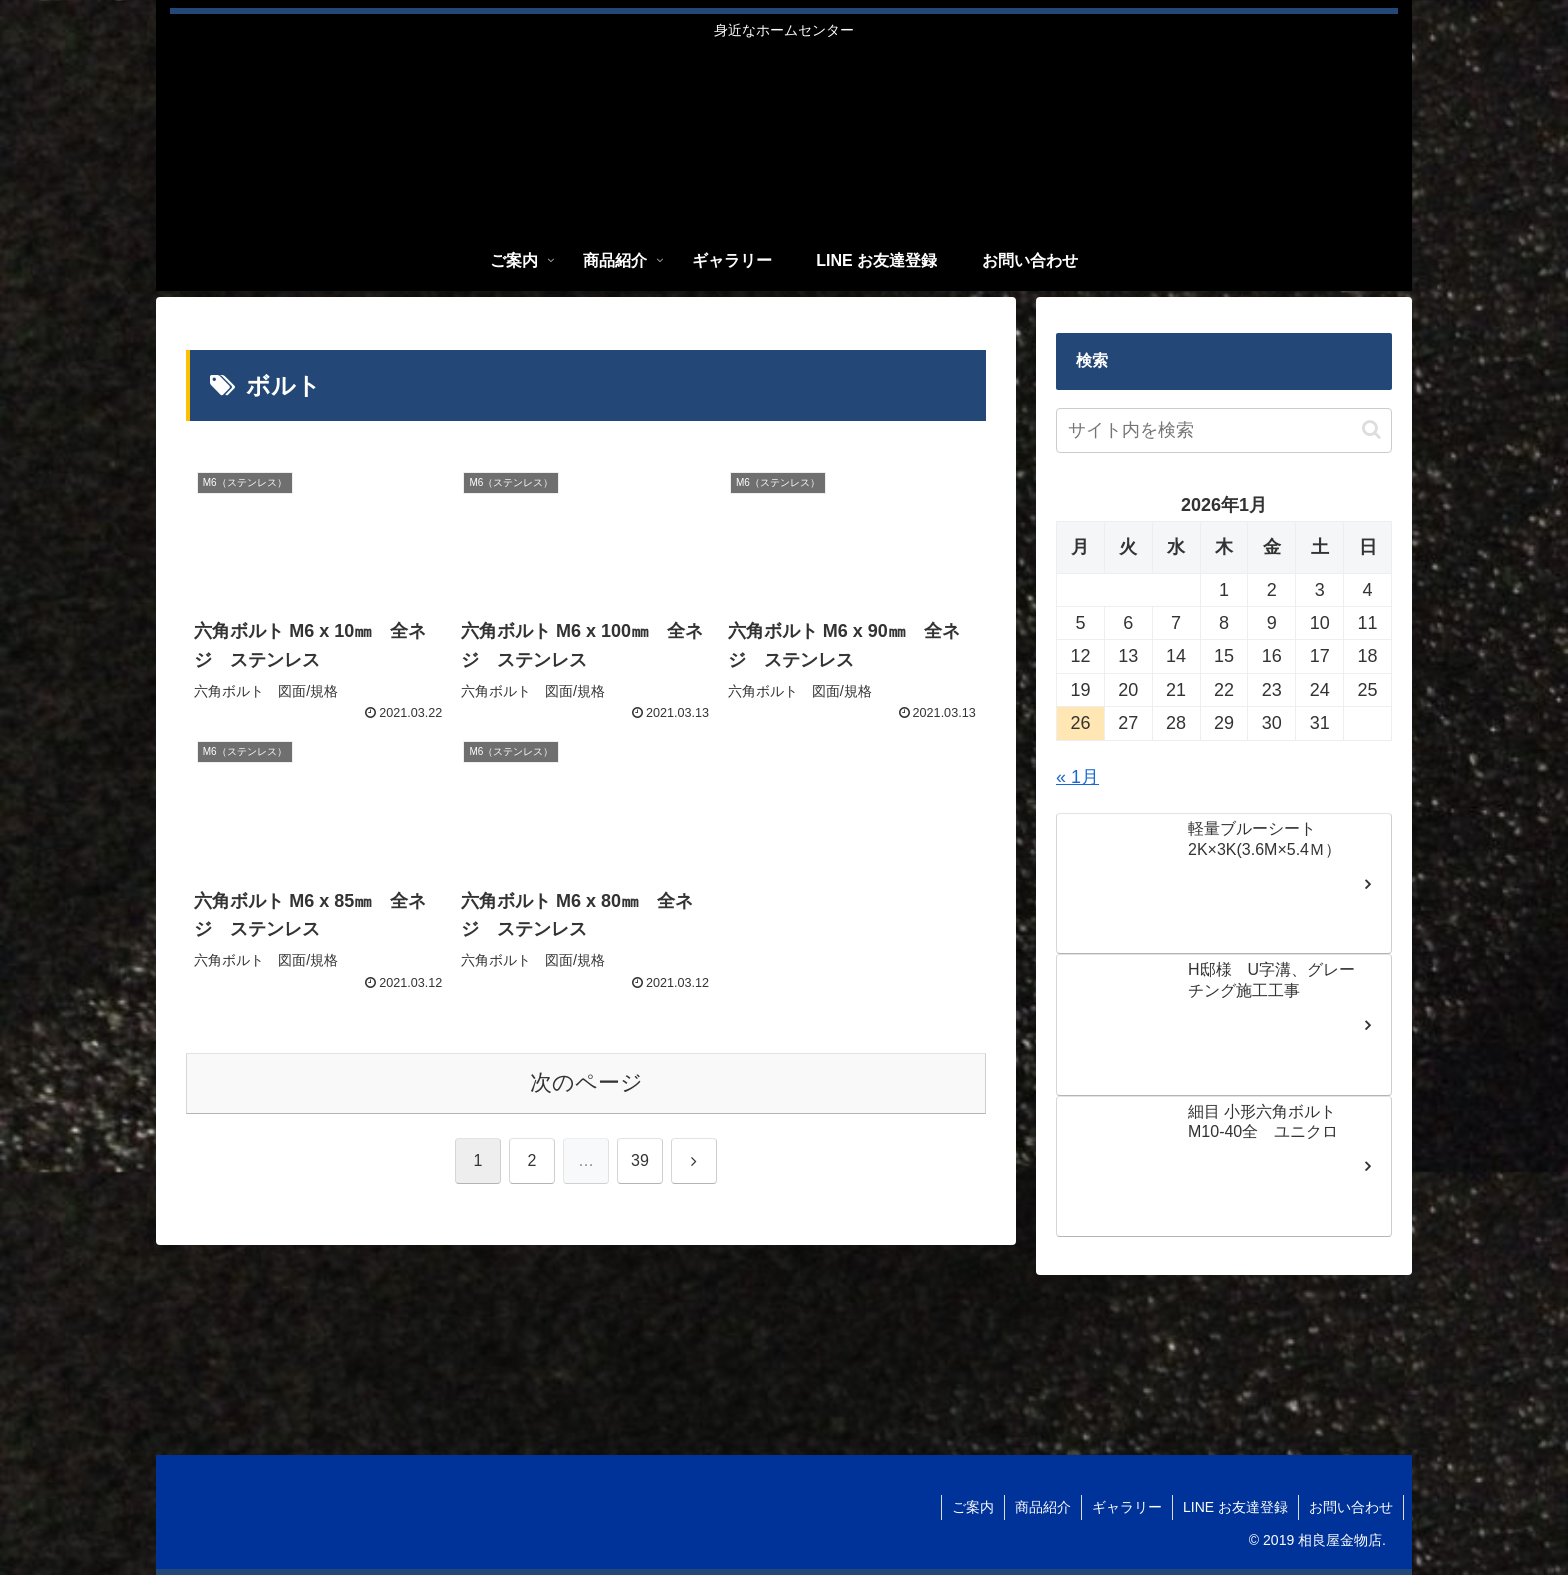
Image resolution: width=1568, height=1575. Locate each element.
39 (640, 1160)
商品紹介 (1043, 1507)
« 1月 (1077, 777)
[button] (1371, 429)
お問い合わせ (1351, 1507)
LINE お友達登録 (1235, 1507)
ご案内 (973, 1507)
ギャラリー (1127, 1507)
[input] (1224, 430)
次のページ (586, 1082)
